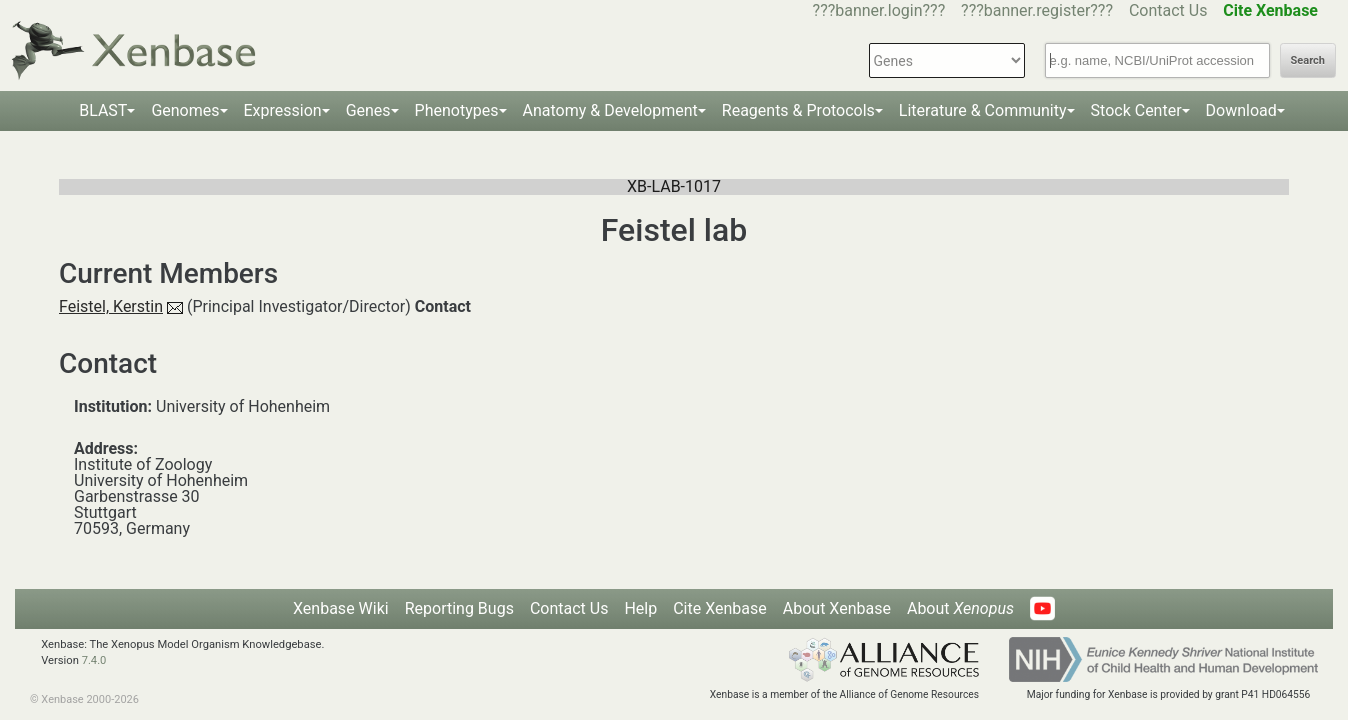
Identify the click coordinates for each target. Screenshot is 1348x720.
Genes (368, 110)
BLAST (103, 110)
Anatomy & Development (610, 110)
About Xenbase (837, 608)
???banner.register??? (1037, 10)
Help (640, 608)
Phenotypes (457, 110)
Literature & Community (983, 110)
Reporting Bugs (459, 608)
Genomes (185, 110)
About (960, 608)
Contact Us (1168, 10)
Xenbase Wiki (341, 608)
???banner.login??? (879, 10)
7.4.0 (94, 660)
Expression (283, 110)
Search (1308, 60)
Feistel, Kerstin (111, 306)
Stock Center (1136, 110)
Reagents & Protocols (798, 110)
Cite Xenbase (720, 608)
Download (1241, 110)
